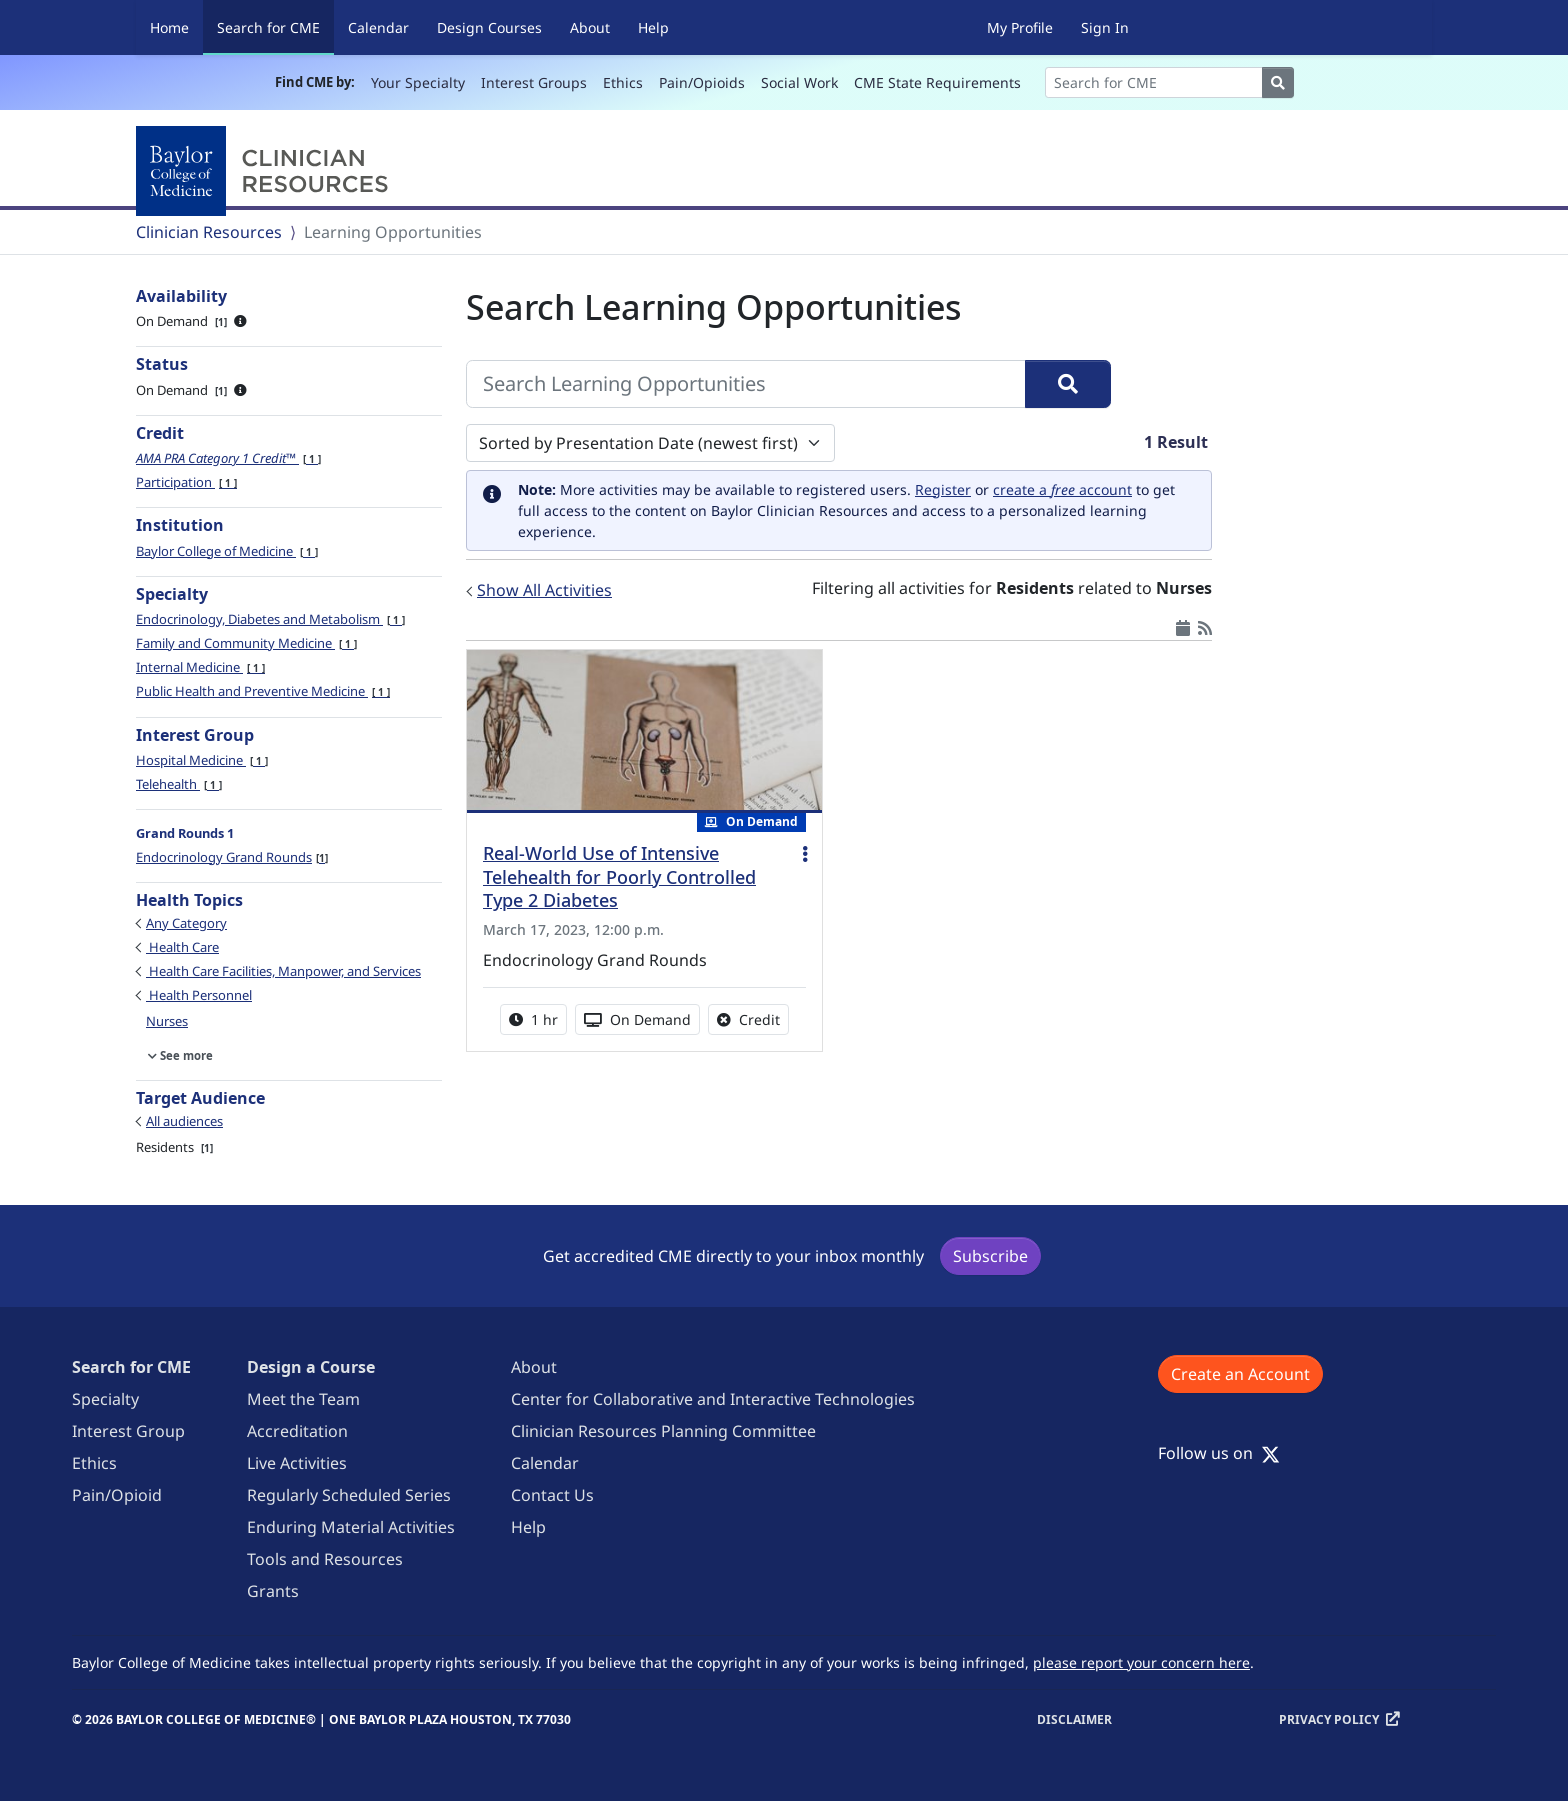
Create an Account (1240, 1374)
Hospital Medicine (202, 760)
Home (169, 27)
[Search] (1154, 82)
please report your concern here (1141, 1662)
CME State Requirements (937, 82)
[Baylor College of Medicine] (266, 171)
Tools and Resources (325, 1559)
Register (943, 489)
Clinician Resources (209, 232)
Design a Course (311, 1367)
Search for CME (275, 26)
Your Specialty (418, 82)
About (590, 27)
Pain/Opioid (117, 1495)
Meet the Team (303, 1399)
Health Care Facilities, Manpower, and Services (283, 971)
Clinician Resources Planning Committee (663, 1431)
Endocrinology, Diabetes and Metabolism (270, 619)
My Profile (1020, 27)
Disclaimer (1074, 1719)
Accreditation (297, 1431)
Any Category (186, 923)
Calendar (378, 27)
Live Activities (297, 1463)
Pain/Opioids (702, 82)
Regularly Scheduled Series (349, 1495)
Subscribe (990, 1256)
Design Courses (489, 27)
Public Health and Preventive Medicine (263, 691)
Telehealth (179, 784)
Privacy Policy (1329, 1719)
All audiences (184, 1121)
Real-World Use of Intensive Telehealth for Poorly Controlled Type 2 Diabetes (619, 877)
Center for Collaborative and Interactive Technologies (713, 1399)
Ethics (623, 82)
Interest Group (128, 1431)
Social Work (799, 82)
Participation (186, 482)
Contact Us (552, 1495)
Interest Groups (534, 82)
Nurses (167, 1021)
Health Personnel (199, 995)
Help (653, 27)
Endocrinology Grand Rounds (232, 857)
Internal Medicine (200, 667)
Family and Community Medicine (246, 643)
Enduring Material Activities (351, 1527)
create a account (1062, 489)
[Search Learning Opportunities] (746, 384)
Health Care (182, 947)
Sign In (1105, 27)
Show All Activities (544, 590)
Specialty (105, 1399)
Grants (273, 1591)
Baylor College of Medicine (227, 551)
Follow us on (1219, 1453)
